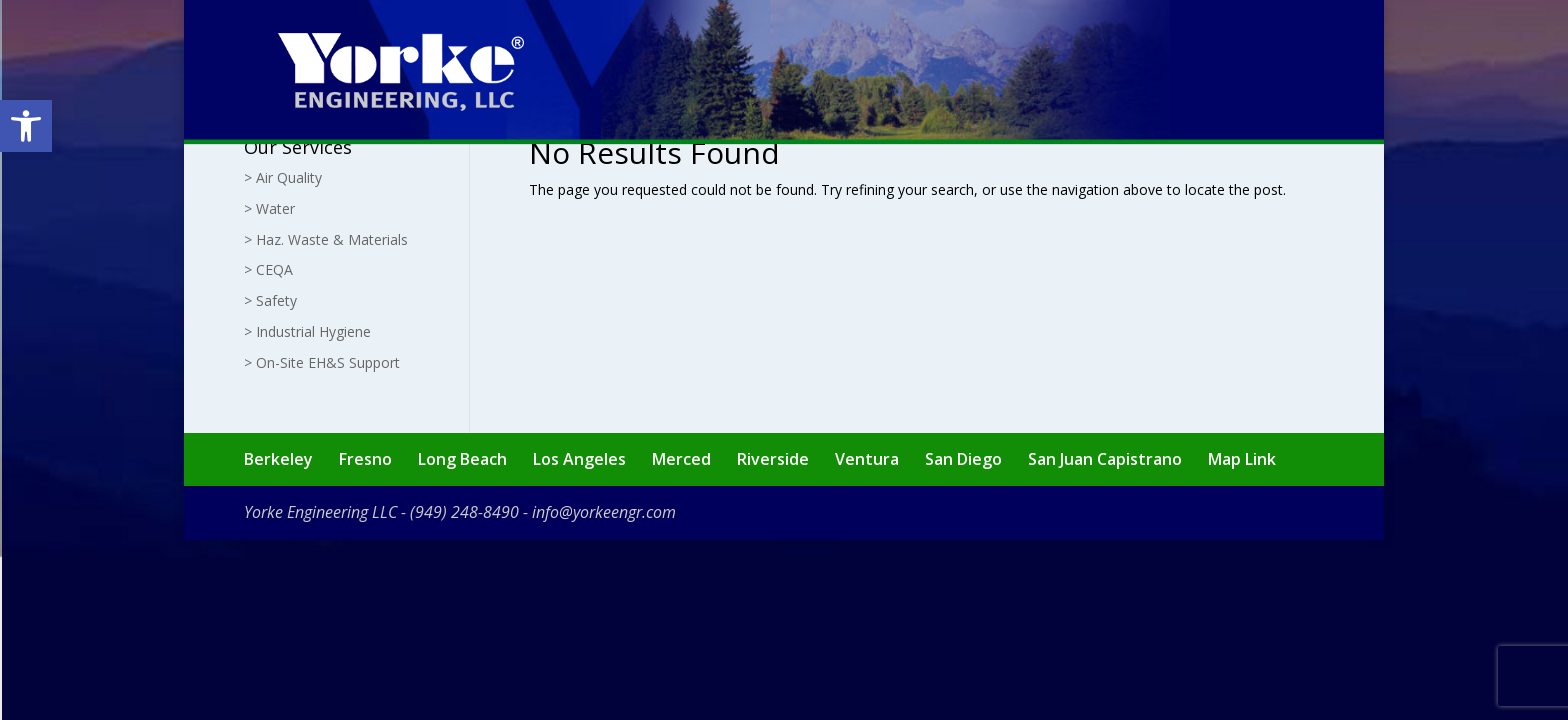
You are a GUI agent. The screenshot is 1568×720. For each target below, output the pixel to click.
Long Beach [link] (462, 459)
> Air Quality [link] (283, 177)
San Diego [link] (963, 459)
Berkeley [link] (278, 459)
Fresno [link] (365, 459)
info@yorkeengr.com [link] (604, 512)
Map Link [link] (1242, 459)
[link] (26, 126)
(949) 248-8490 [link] (464, 512)
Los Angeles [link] (579, 459)
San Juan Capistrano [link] (1105, 459)
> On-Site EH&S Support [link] (322, 362)
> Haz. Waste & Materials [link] (326, 239)
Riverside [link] (773, 459)
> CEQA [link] (268, 269)
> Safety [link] (270, 300)
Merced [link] (681, 459)
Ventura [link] (867, 459)
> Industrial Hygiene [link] (307, 331)
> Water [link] (269, 208)
